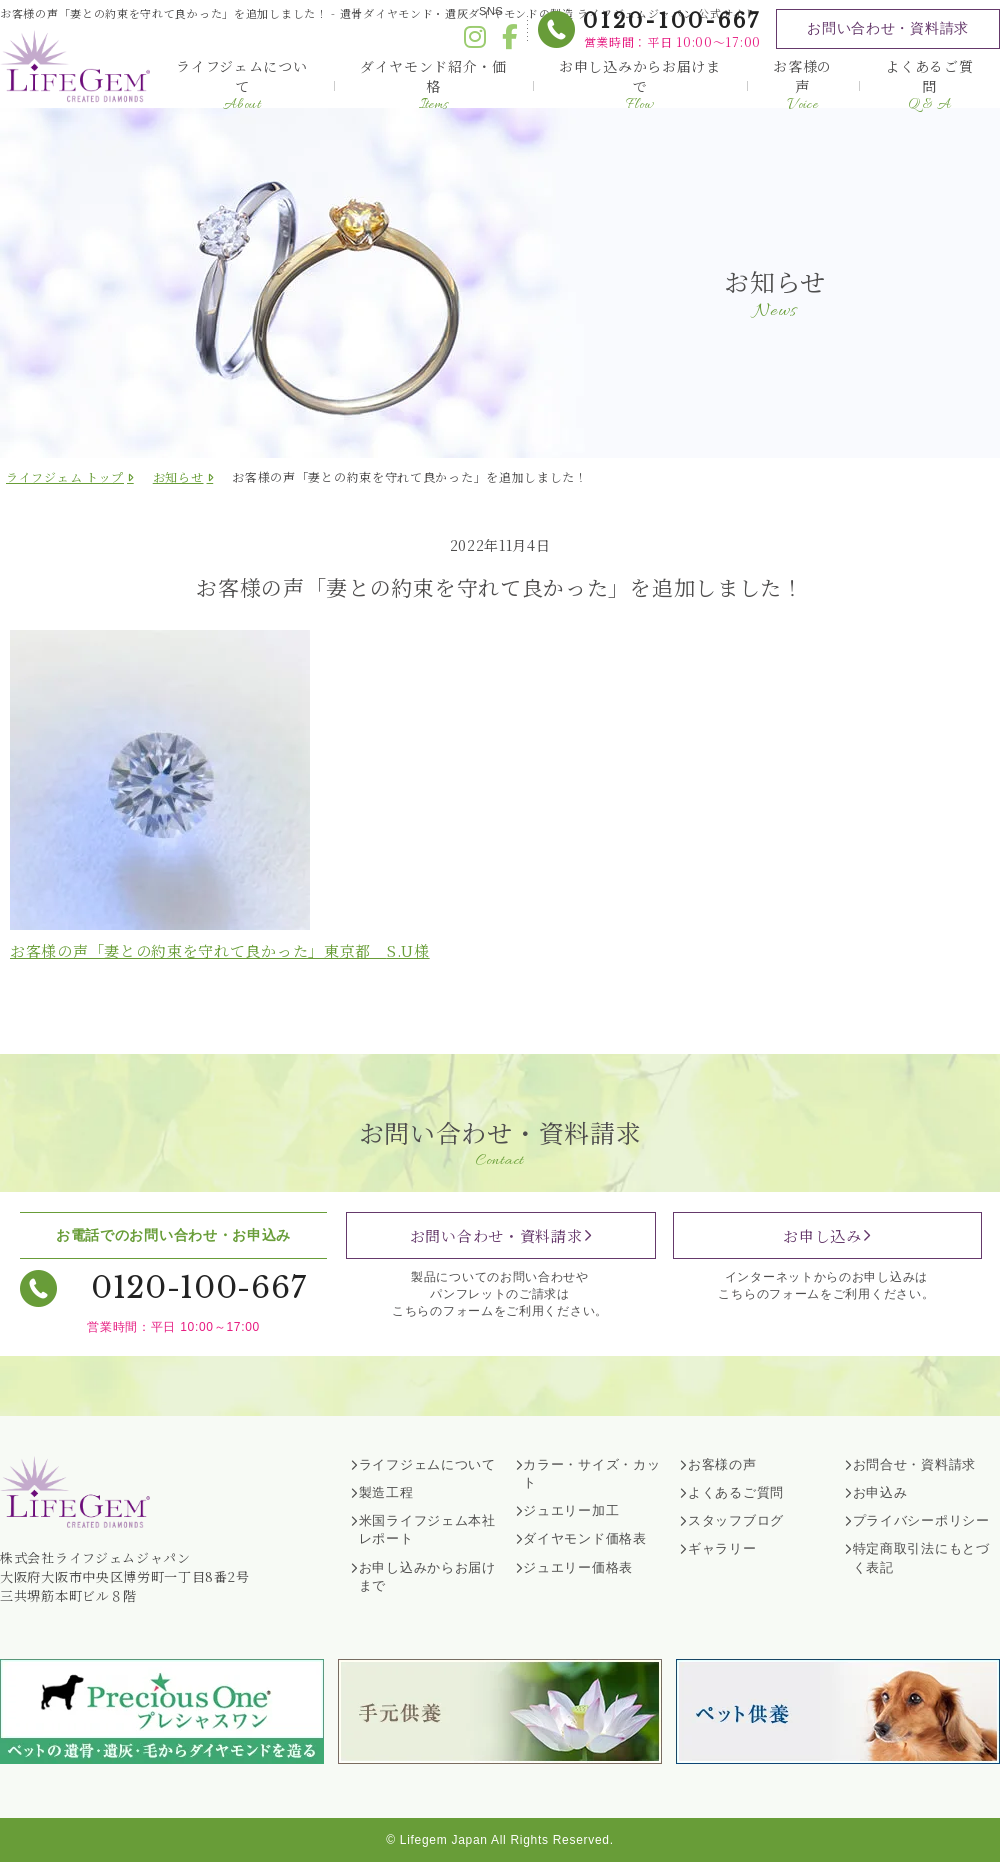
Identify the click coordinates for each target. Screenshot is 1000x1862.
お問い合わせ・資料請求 (888, 28)
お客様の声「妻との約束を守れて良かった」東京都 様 (220, 950)
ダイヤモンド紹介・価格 (433, 85)
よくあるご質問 (929, 85)
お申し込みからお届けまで (640, 85)
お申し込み (822, 1235)
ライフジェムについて (241, 85)
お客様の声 (802, 85)
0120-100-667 (672, 21)
